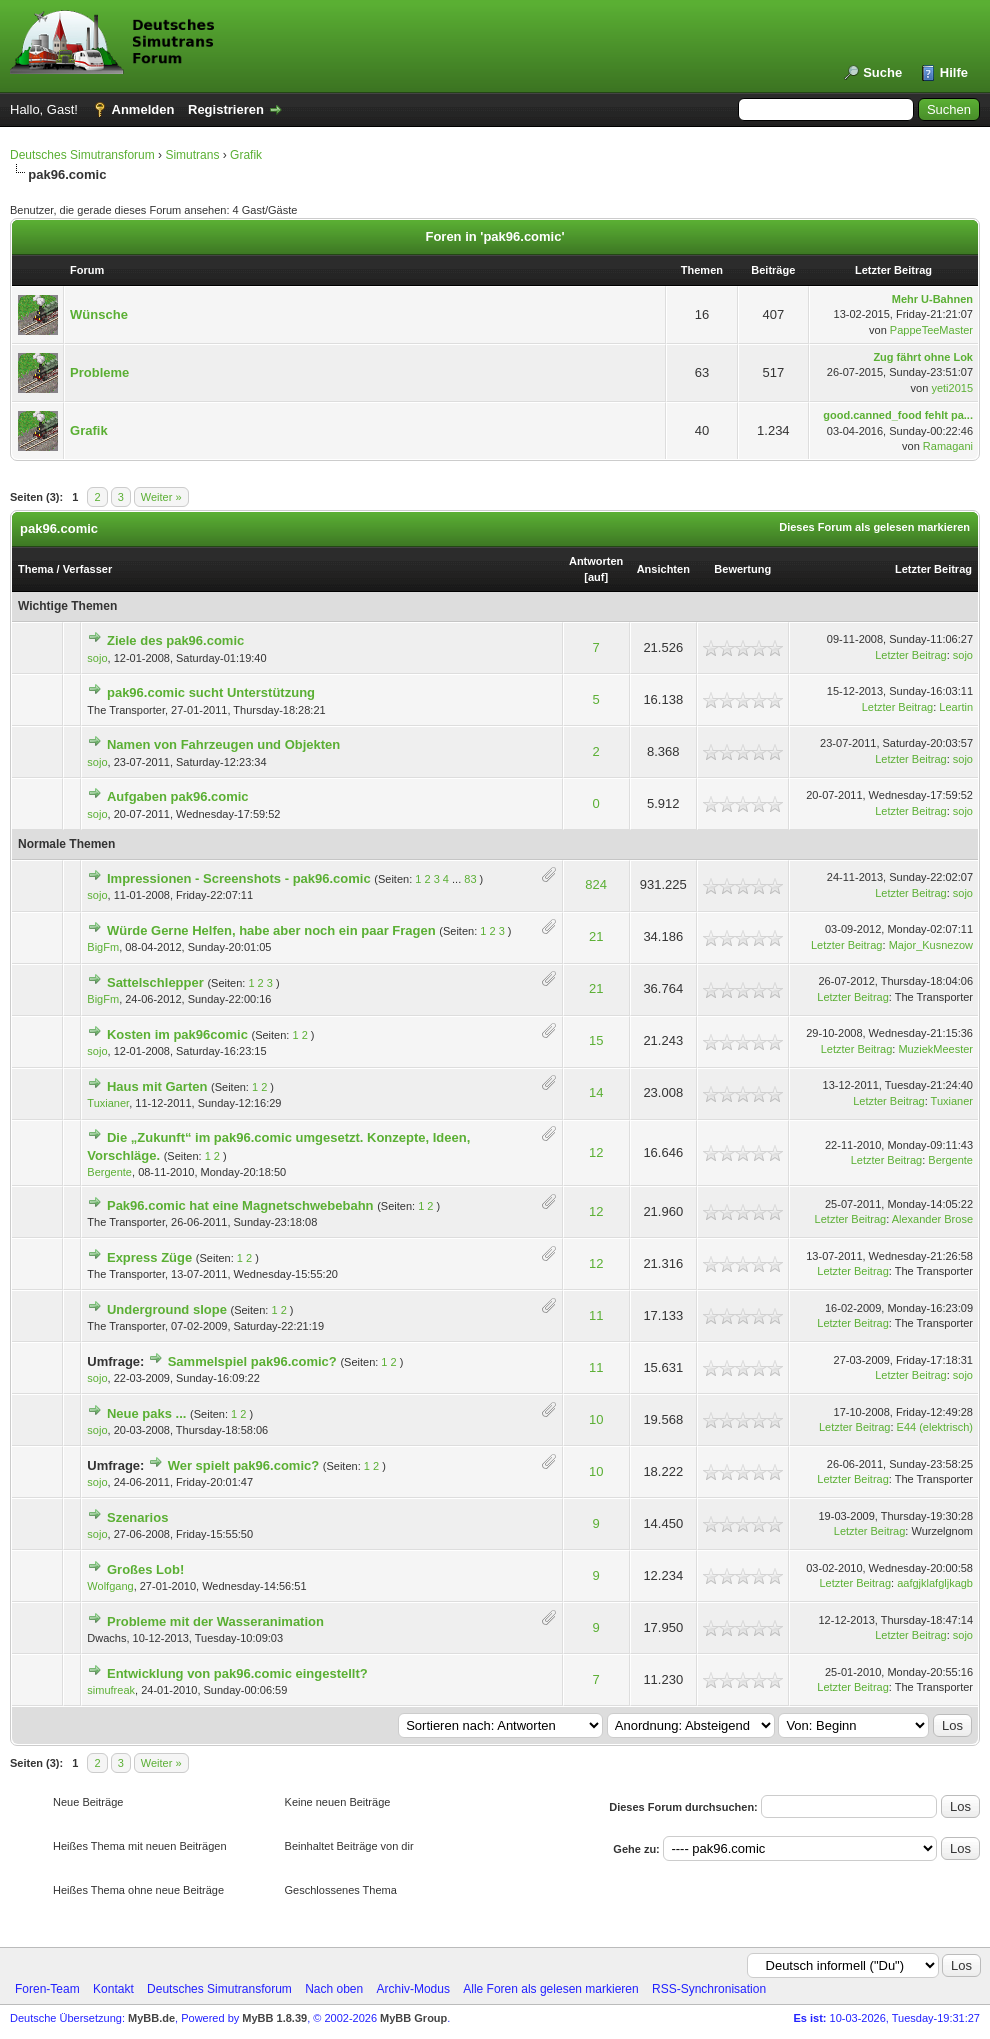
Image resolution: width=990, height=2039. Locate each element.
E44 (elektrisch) (935, 1427)
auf (596, 577)
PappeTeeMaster (931, 330)
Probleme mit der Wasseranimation (215, 1621)
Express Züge (149, 1257)
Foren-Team (47, 1989)
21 (596, 936)
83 (470, 879)
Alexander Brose (932, 1219)
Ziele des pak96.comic (175, 640)
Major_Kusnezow (931, 945)
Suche (882, 72)
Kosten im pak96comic (177, 1034)
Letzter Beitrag (933, 569)
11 (596, 1315)
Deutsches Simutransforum (82, 155)
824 (596, 884)
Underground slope (167, 1309)
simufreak (111, 1690)
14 (596, 1092)
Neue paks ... (146, 1413)
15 (596, 1040)
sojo (97, 658)
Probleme (99, 372)
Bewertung (742, 569)
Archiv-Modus (413, 1989)
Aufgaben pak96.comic (178, 796)
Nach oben (334, 1989)
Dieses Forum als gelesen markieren (874, 527)
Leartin (956, 707)
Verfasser (88, 569)
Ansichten (663, 569)
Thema (35, 569)
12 (596, 1152)
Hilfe (954, 72)
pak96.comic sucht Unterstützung (211, 692)
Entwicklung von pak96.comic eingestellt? (237, 1673)
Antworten (596, 561)
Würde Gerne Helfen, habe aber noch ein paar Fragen (271, 930)
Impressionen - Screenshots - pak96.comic (239, 878)
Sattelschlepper (155, 982)
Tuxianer (108, 1103)
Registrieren (226, 109)
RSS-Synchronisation (709, 1989)
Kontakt (113, 1989)
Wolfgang (110, 1586)
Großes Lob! (145, 1569)
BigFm (103, 947)
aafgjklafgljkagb (935, 1583)
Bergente (109, 1172)
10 (596, 1419)
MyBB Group (413, 2018)
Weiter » (161, 497)
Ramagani (948, 446)
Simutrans (192, 155)
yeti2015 (952, 388)
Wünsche (99, 314)
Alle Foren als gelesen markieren (550, 1989)
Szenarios (137, 1517)
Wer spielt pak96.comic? (244, 1465)
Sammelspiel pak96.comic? (252, 1361)
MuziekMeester (935, 1049)
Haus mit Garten (157, 1086)
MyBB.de (151, 2018)
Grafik (246, 155)
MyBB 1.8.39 (274, 2018)
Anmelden (143, 109)
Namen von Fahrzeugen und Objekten (223, 744)
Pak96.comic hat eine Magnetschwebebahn (240, 1205)
